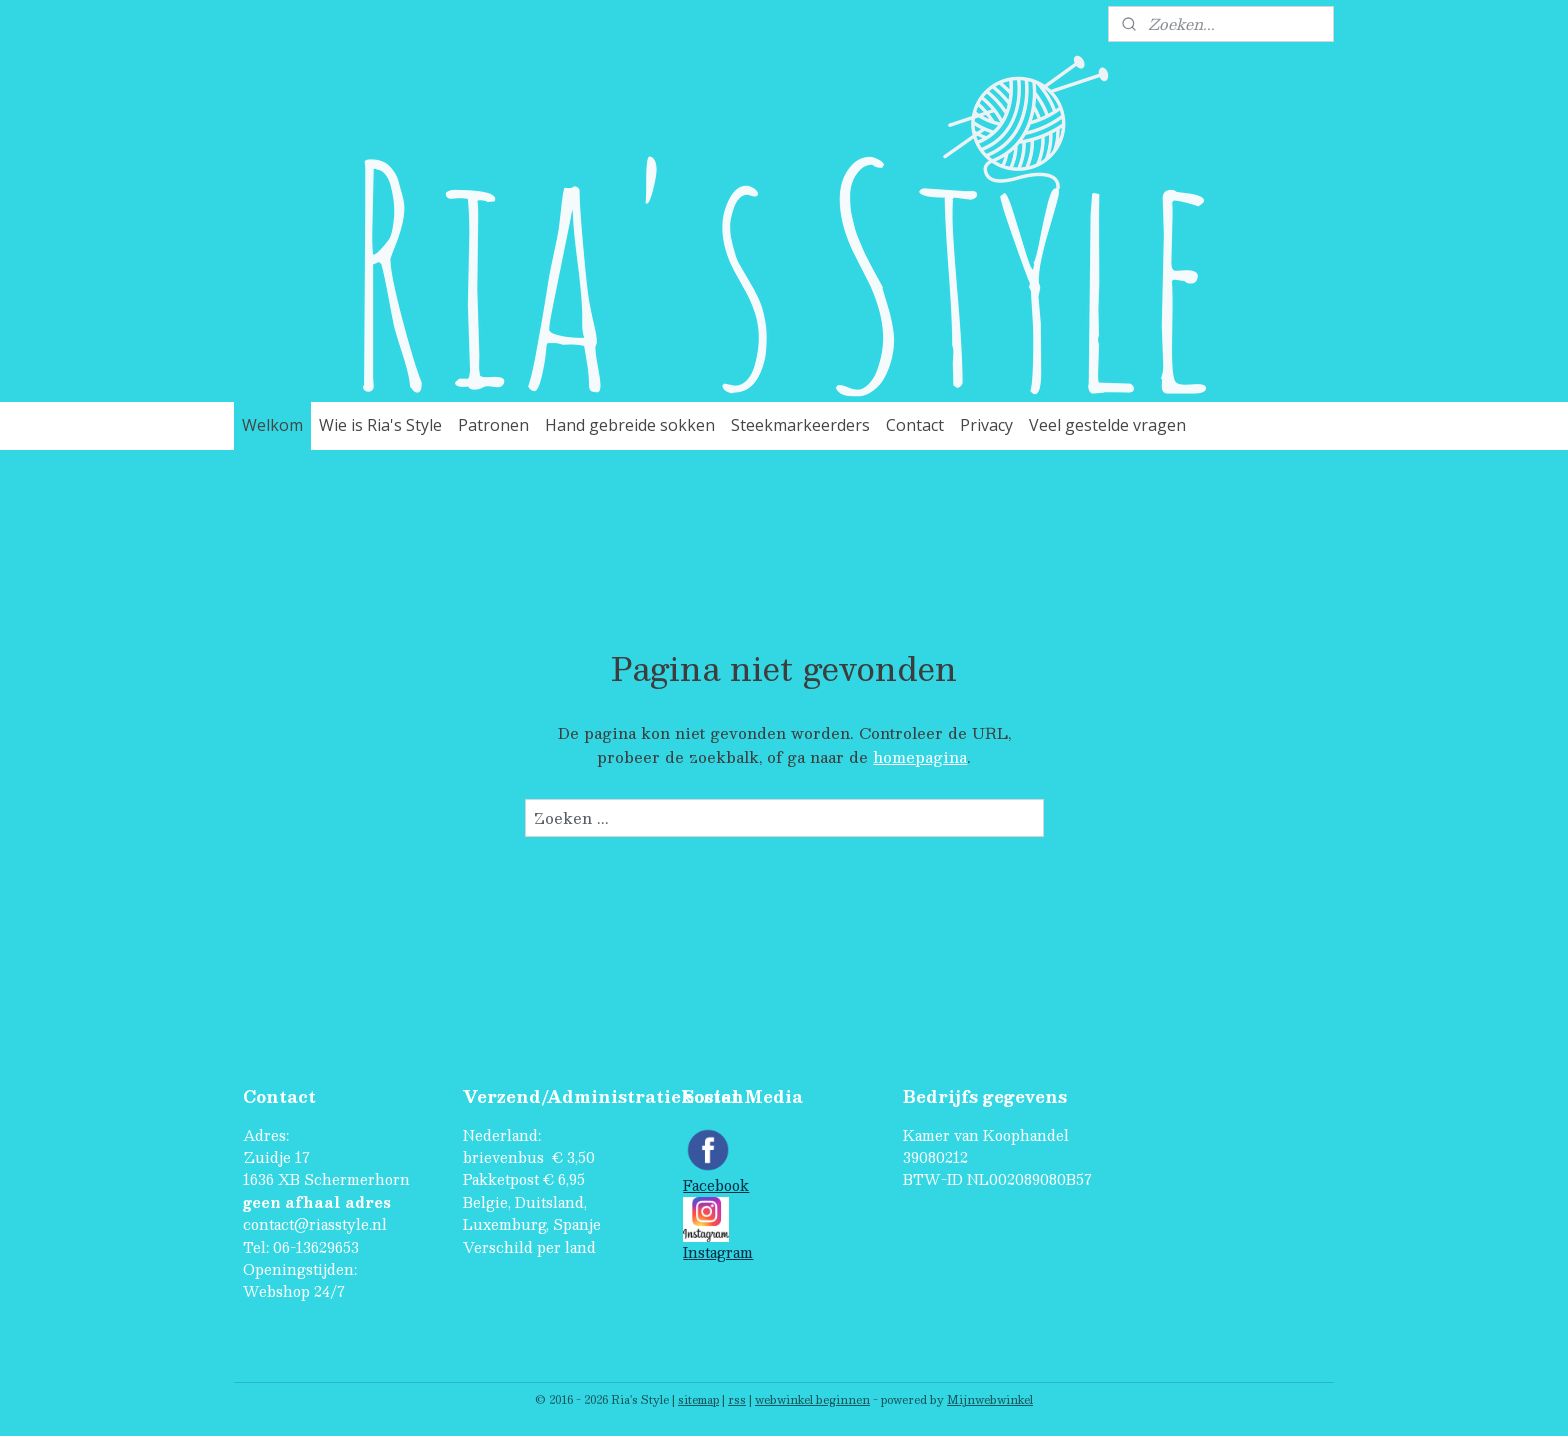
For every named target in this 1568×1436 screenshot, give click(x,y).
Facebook (716, 1185)
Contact (915, 425)
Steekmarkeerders (800, 425)
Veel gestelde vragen (1107, 425)
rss (737, 1399)
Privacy (986, 425)
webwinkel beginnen (812, 1399)
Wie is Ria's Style (380, 425)
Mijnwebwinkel (990, 1399)
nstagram (720, 1252)
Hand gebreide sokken (630, 425)
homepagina (920, 756)
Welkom (272, 425)
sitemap (698, 1399)
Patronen (493, 425)
